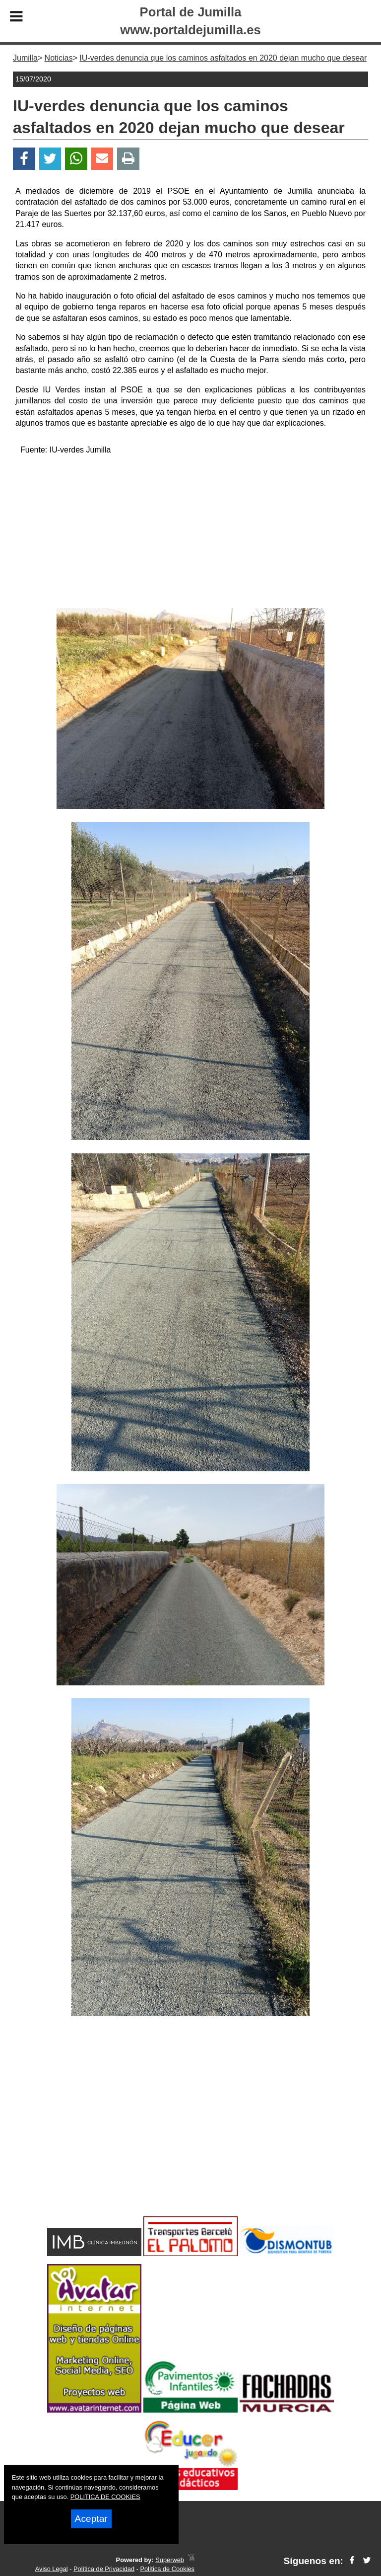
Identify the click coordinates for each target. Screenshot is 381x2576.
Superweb (169, 2560)
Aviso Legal (51, 2569)
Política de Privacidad (103, 2569)
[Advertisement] (190, 533)
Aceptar (91, 2518)
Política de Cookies (167, 2569)
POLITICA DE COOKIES (105, 2496)
